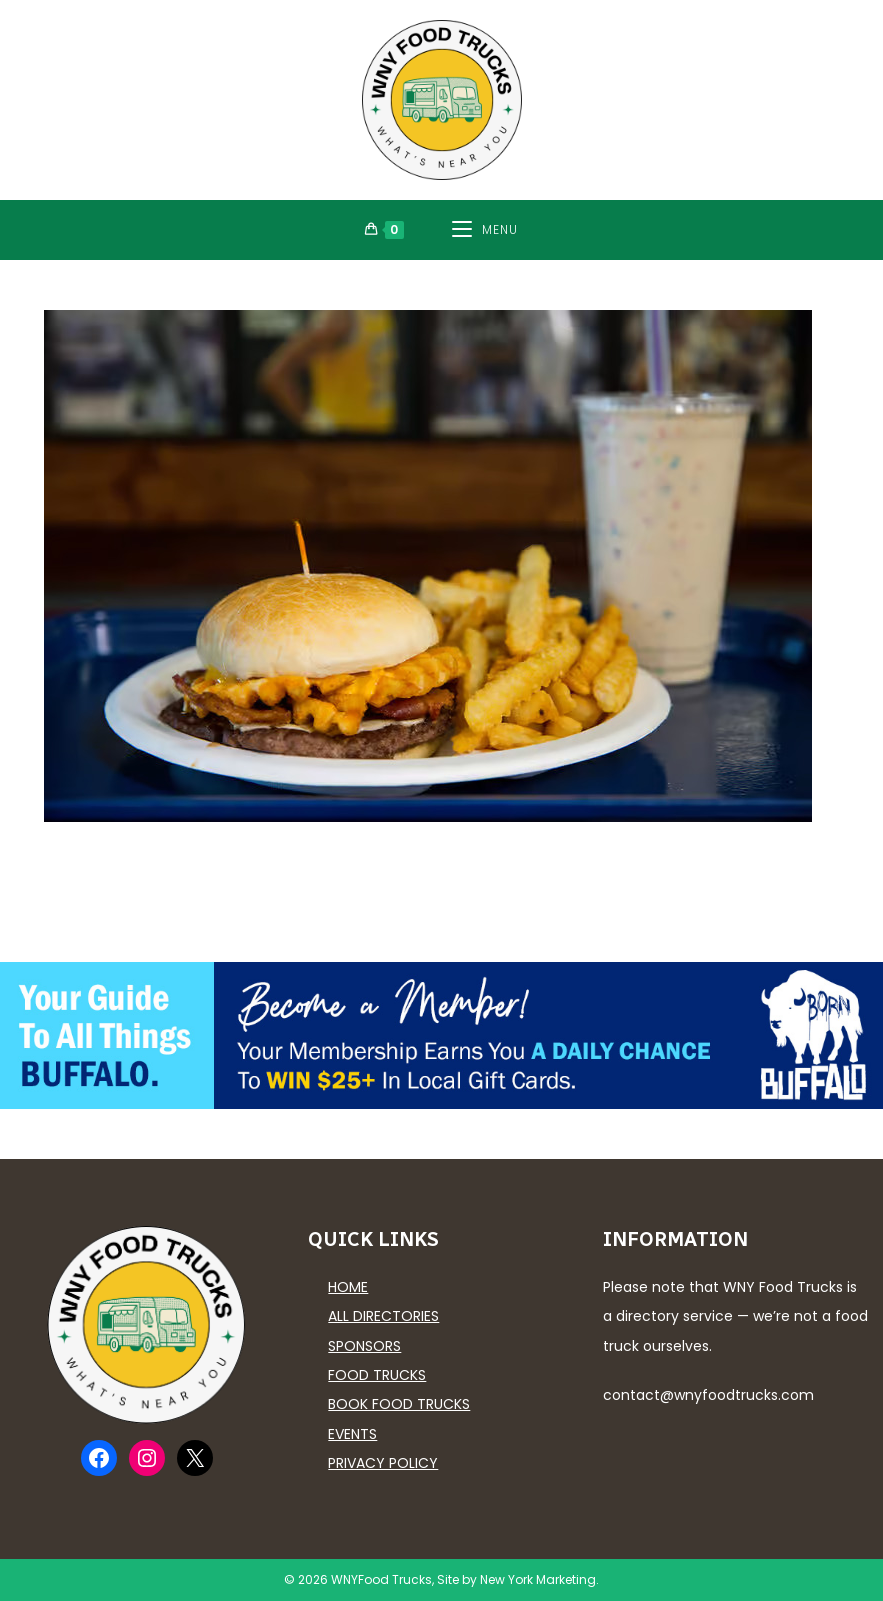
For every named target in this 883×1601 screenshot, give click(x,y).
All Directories (383, 1316)
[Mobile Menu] (485, 230)
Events (352, 1434)
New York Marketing (538, 1579)
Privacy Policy (383, 1463)
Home (348, 1287)
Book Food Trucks (399, 1404)
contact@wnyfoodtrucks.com (708, 1395)
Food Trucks (377, 1375)
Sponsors (364, 1346)
